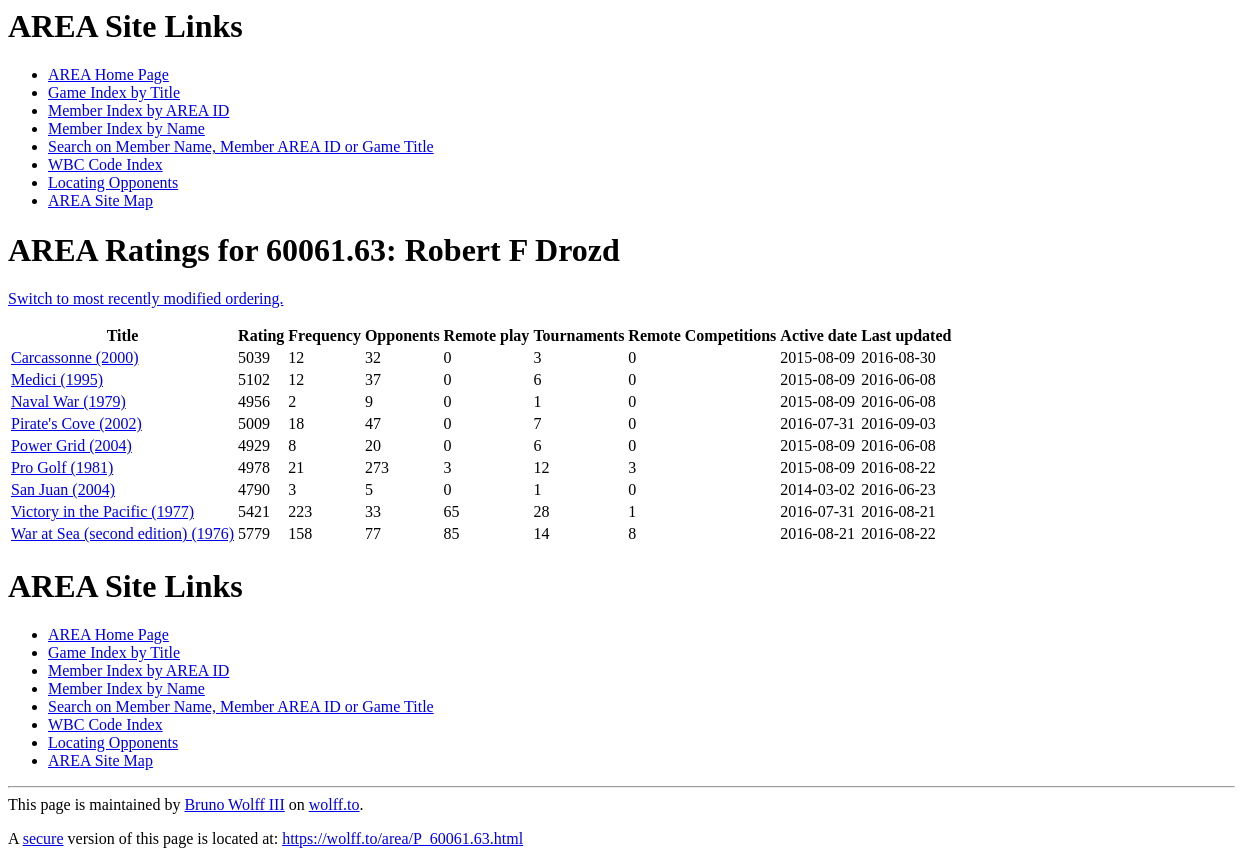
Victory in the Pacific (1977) (102, 511)
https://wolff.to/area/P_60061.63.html (402, 838)
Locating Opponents (113, 182)
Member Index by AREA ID (138, 110)
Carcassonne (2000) (75, 357)
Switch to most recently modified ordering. (146, 298)
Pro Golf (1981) (62, 467)
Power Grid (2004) (71, 445)
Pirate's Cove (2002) (76, 423)
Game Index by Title (114, 92)
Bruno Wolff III (234, 804)
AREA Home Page (108, 74)
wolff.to (334, 804)
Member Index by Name (126, 128)
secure (43, 838)
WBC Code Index (105, 164)
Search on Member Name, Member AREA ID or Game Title (241, 146)
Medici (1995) (57, 379)
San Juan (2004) (63, 489)
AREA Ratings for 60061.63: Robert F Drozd (314, 250)
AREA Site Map (100, 200)
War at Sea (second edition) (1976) (122, 533)
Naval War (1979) (68, 401)
